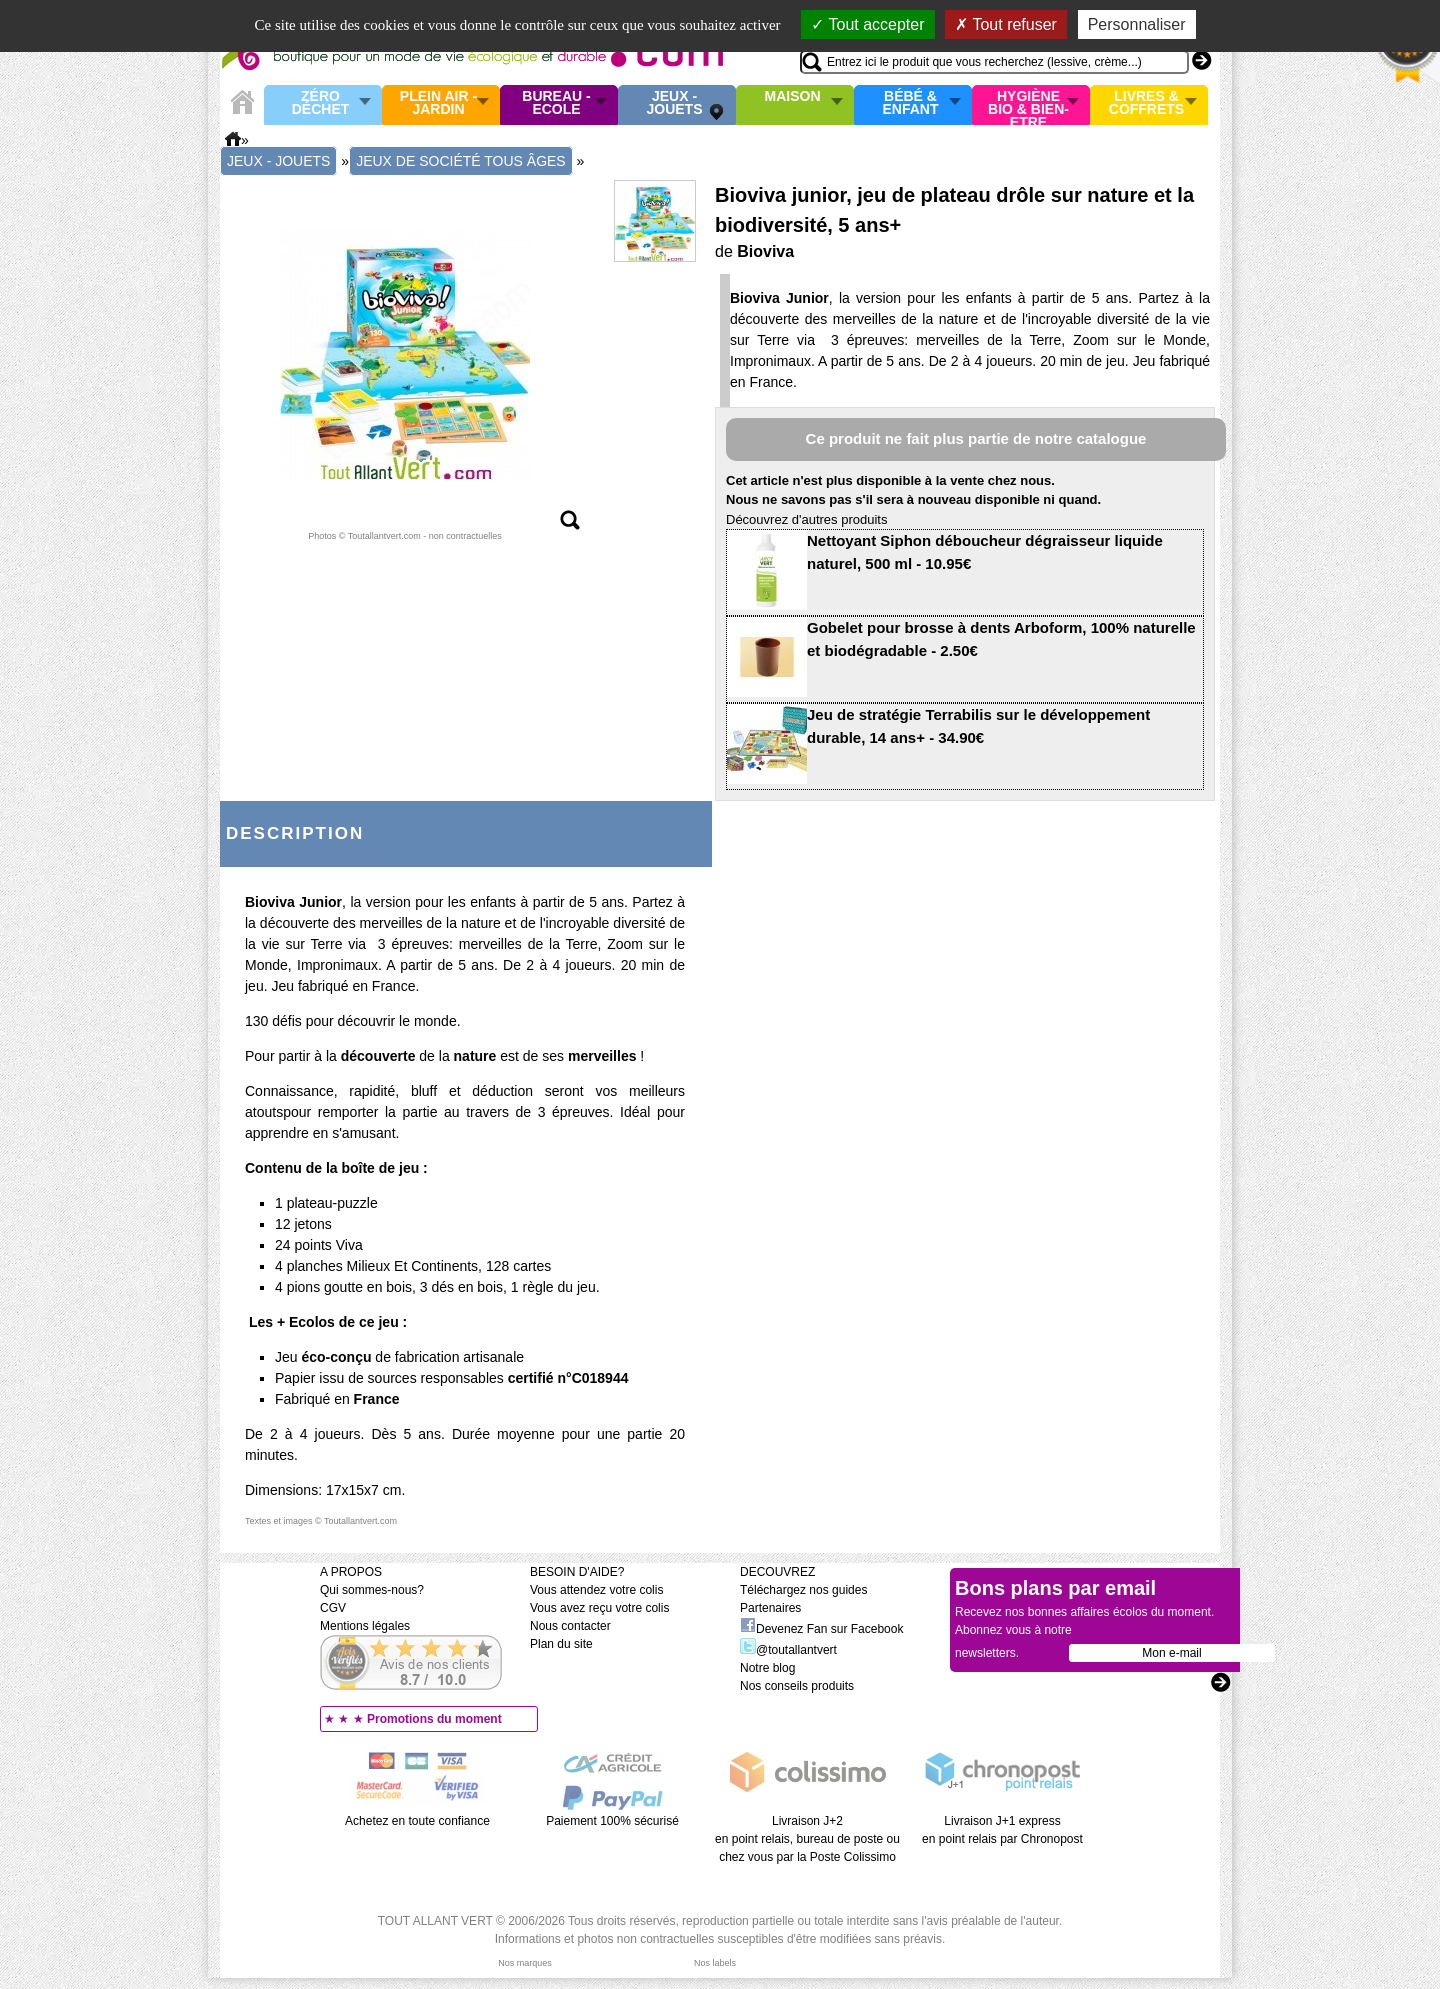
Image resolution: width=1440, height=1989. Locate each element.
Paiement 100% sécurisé (612, 1821)
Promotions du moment (434, 1719)
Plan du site (561, 1644)
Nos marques (525, 1963)
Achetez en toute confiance (417, 1821)
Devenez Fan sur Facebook (821, 1629)
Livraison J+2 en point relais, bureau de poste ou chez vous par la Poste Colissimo (807, 1839)
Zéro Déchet (321, 103)
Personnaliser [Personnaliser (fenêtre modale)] (1137, 24)
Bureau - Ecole (556, 103)
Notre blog (767, 1668)
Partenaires (770, 1608)
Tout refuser (1006, 24)
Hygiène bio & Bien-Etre (1028, 105)
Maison (793, 97)
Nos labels (715, 1963)
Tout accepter (867, 24)
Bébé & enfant (911, 103)
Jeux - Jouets (674, 103)
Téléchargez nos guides (803, 1590)
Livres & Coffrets (1146, 103)
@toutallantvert (788, 1650)
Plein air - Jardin (438, 103)
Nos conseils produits (797, 1686)
